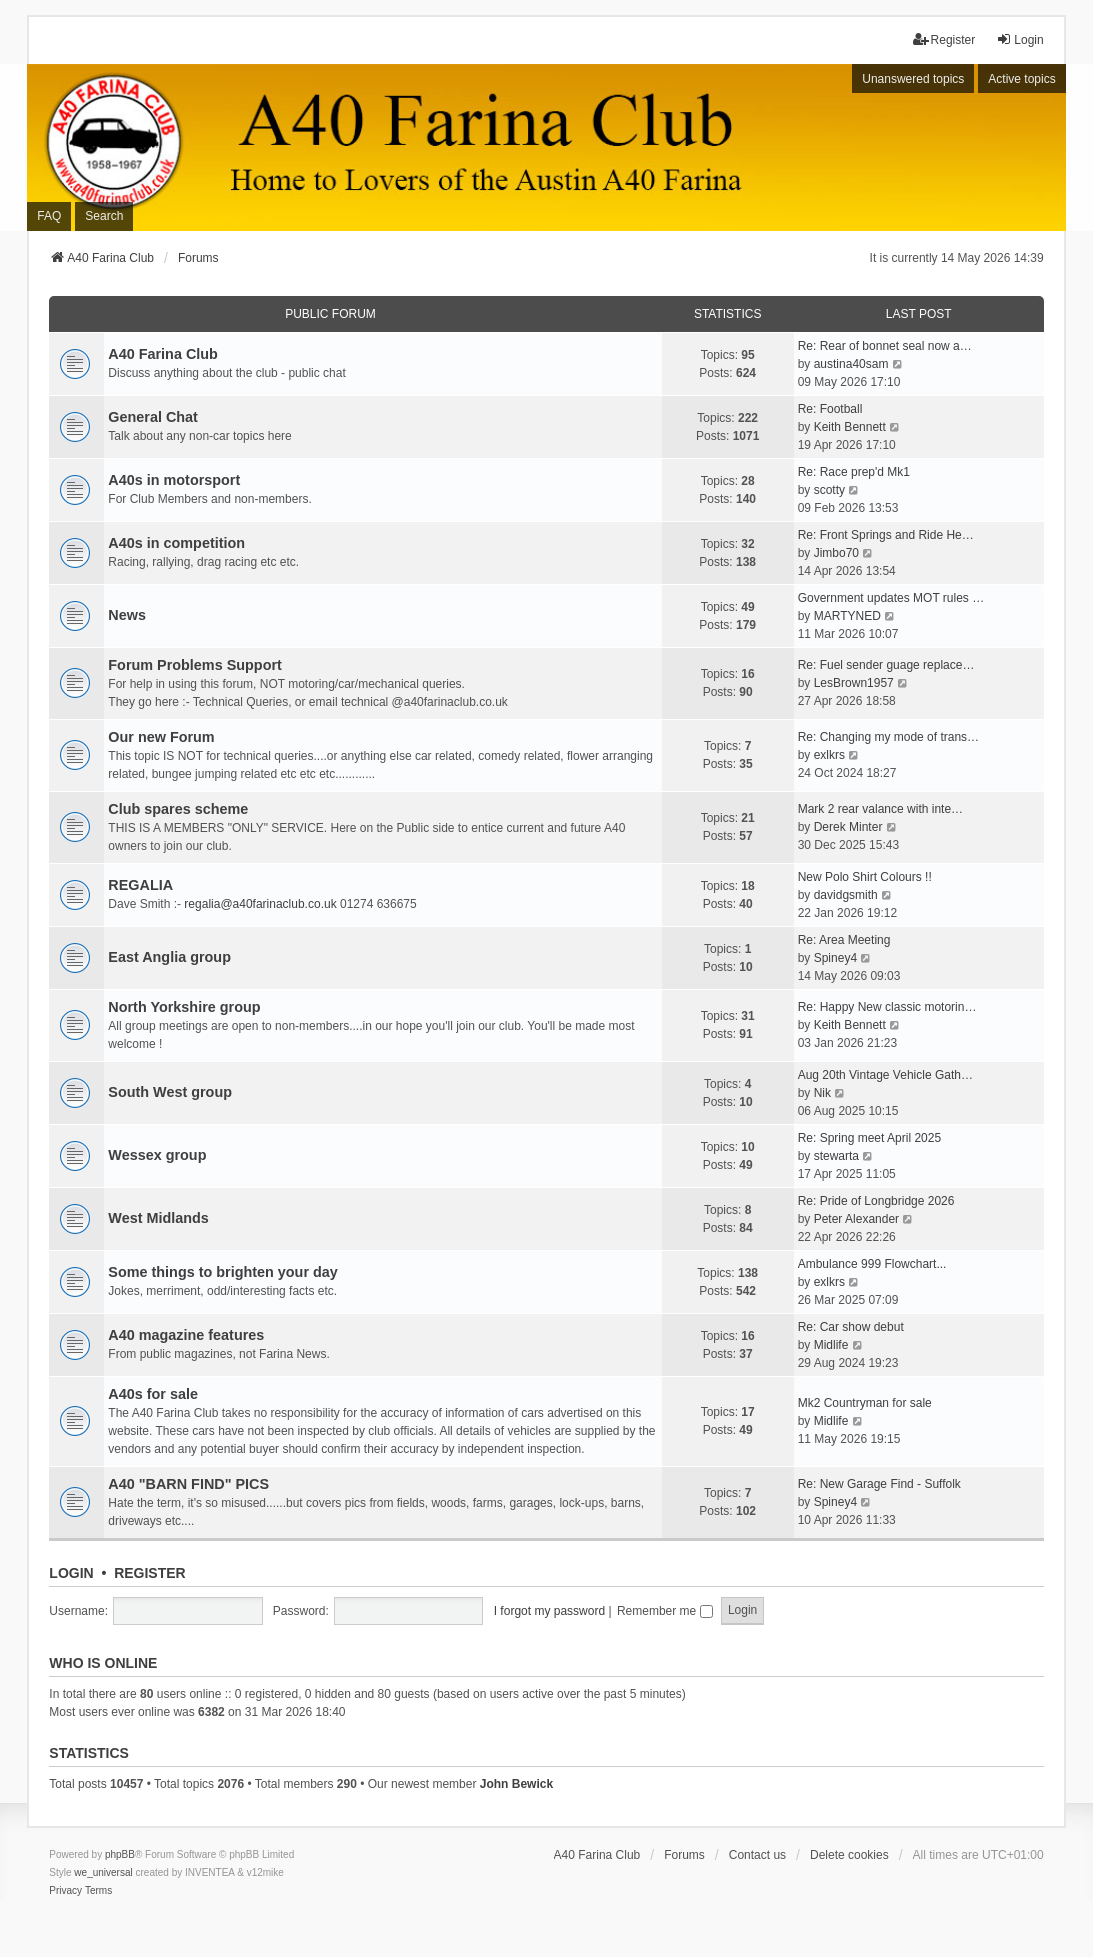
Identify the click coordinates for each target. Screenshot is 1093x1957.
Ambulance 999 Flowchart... (872, 1264)
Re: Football (830, 409)
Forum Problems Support (195, 665)
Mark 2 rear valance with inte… (880, 809)
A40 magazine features (186, 1335)
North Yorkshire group (184, 1007)
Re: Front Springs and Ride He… (886, 535)
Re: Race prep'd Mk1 (854, 472)
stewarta (836, 1156)
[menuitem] (65, 1891)
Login (71, 1573)
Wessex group (157, 1155)
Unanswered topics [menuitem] (913, 79)
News (127, 615)
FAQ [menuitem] (49, 216)
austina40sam (851, 364)
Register (150, 1573)
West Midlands (158, 1218)
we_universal (103, 1872)
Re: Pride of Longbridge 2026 (876, 1201)
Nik (822, 1093)
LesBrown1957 (854, 683)
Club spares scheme (178, 809)
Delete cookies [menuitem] (849, 1855)
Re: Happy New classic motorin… (887, 1007)
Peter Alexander (856, 1219)
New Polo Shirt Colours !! (865, 877)
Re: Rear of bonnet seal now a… (885, 346)
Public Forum (330, 314)
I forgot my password (549, 1611)
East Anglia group (169, 957)
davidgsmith (846, 895)
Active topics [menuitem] (1021, 79)
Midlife (831, 1345)
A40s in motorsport (174, 480)
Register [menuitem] (944, 39)
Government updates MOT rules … (891, 598)
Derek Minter (848, 827)
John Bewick (516, 1784)
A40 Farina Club (163, 354)
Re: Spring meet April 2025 (869, 1138)
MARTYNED (847, 616)
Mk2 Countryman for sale (865, 1403)
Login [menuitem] (1019, 39)
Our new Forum (161, 737)
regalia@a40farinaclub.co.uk (260, 904)
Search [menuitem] (104, 216)
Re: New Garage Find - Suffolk (879, 1484)
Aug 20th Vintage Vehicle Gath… (885, 1075)
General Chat (153, 417)
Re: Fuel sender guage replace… (886, 665)
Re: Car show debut (851, 1327)
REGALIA (140, 885)
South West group (170, 1092)
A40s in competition (176, 543)
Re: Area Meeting (844, 940)
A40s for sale (153, 1394)
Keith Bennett (850, 427)
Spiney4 (835, 958)
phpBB (120, 1854)
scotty (829, 490)
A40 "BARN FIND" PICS (188, 1484)
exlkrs (829, 755)
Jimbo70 (836, 553)
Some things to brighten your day (222, 1272)
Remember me (665, 1611)
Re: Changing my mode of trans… (888, 737)
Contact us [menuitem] (757, 1855)
